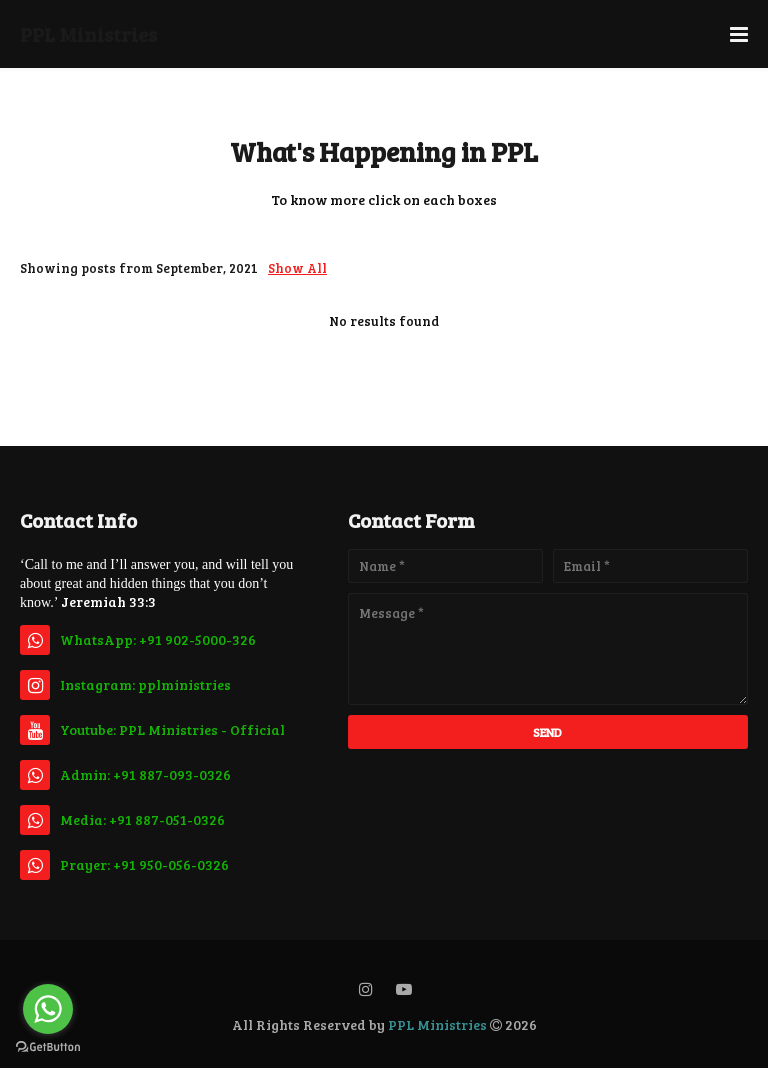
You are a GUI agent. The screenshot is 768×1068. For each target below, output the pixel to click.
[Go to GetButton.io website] (48, 1047)
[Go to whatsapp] (48, 1009)
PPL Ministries (88, 34)
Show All (297, 268)
